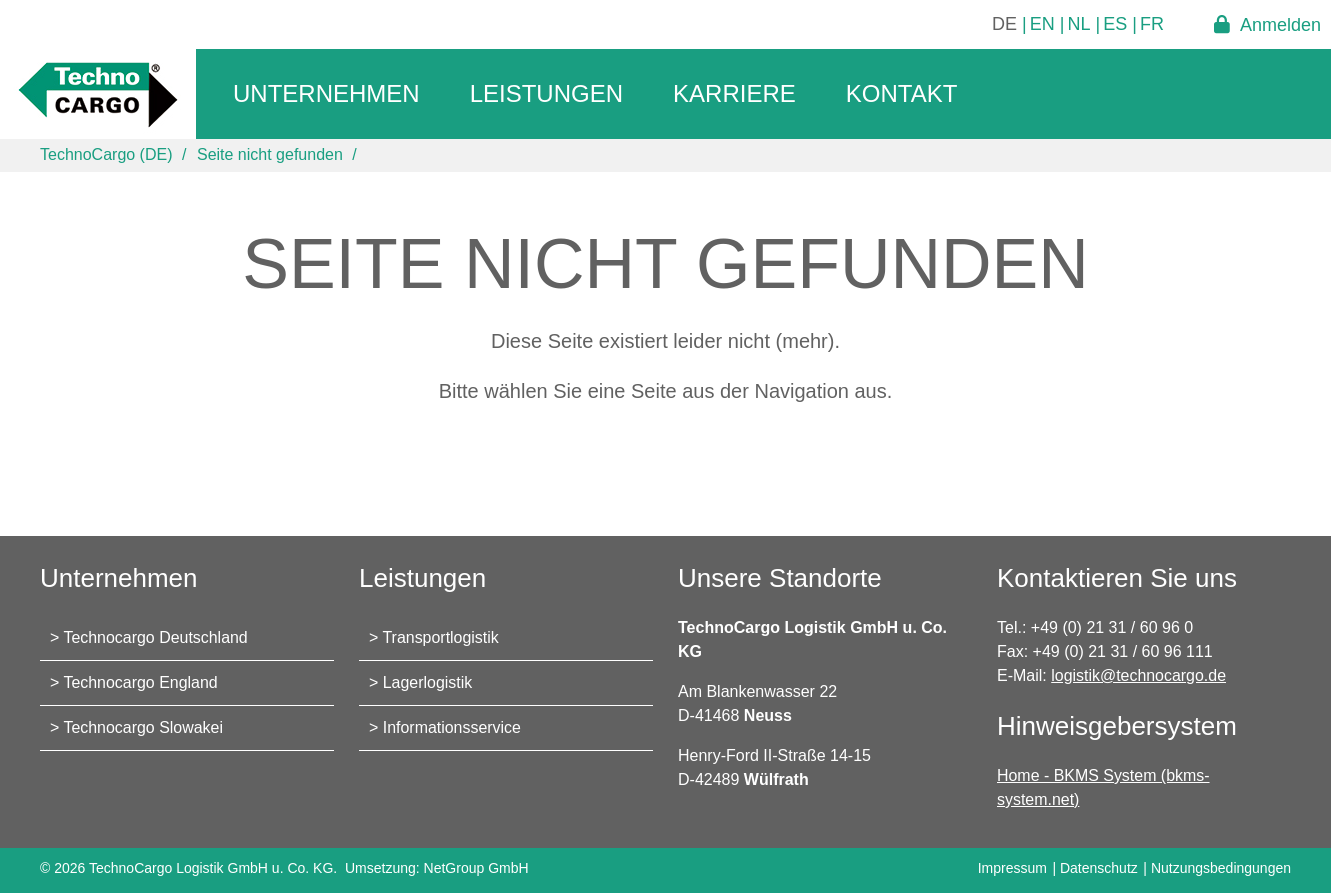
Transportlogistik (441, 637)
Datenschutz (1099, 868)
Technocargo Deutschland (156, 637)
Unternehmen (326, 93)
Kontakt (902, 93)
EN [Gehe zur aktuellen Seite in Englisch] (1042, 24)
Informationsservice (452, 727)
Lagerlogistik (428, 682)
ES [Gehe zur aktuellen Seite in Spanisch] (1115, 24)
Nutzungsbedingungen (1221, 868)
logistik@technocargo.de (1138, 675)
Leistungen (546, 93)
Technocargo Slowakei (144, 727)
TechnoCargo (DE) (106, 154)
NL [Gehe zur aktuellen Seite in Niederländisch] (1079, 24)
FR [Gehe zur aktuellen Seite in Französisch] (1152, 24)
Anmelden (1280, 24)
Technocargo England (141, 682)
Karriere (734, 93)
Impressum (1012, 868)
